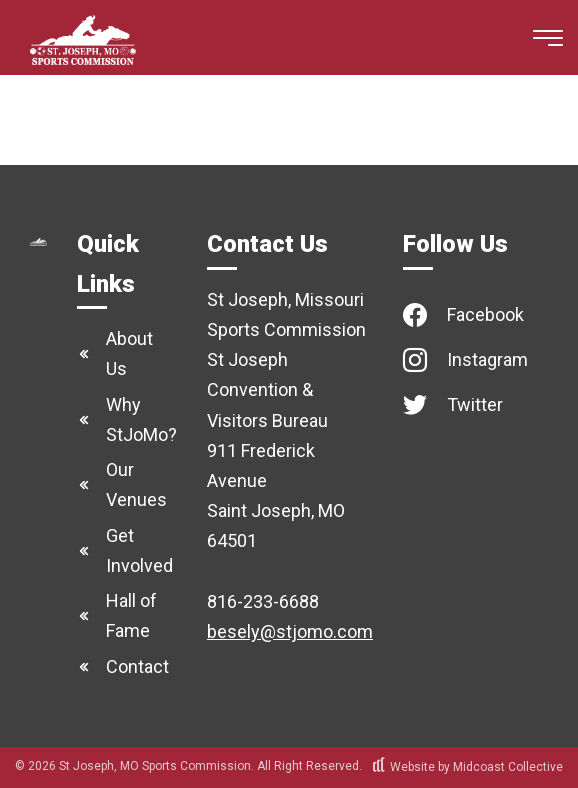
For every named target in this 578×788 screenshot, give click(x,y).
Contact (137, 666)
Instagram (487, 359)
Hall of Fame (131, 615)
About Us (129, 353)
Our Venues (136, 484)
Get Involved (139, 550)
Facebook (485, 314)
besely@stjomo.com (290, 631)
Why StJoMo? (141, 419)
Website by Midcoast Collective (468, 767)
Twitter (475, 404)
